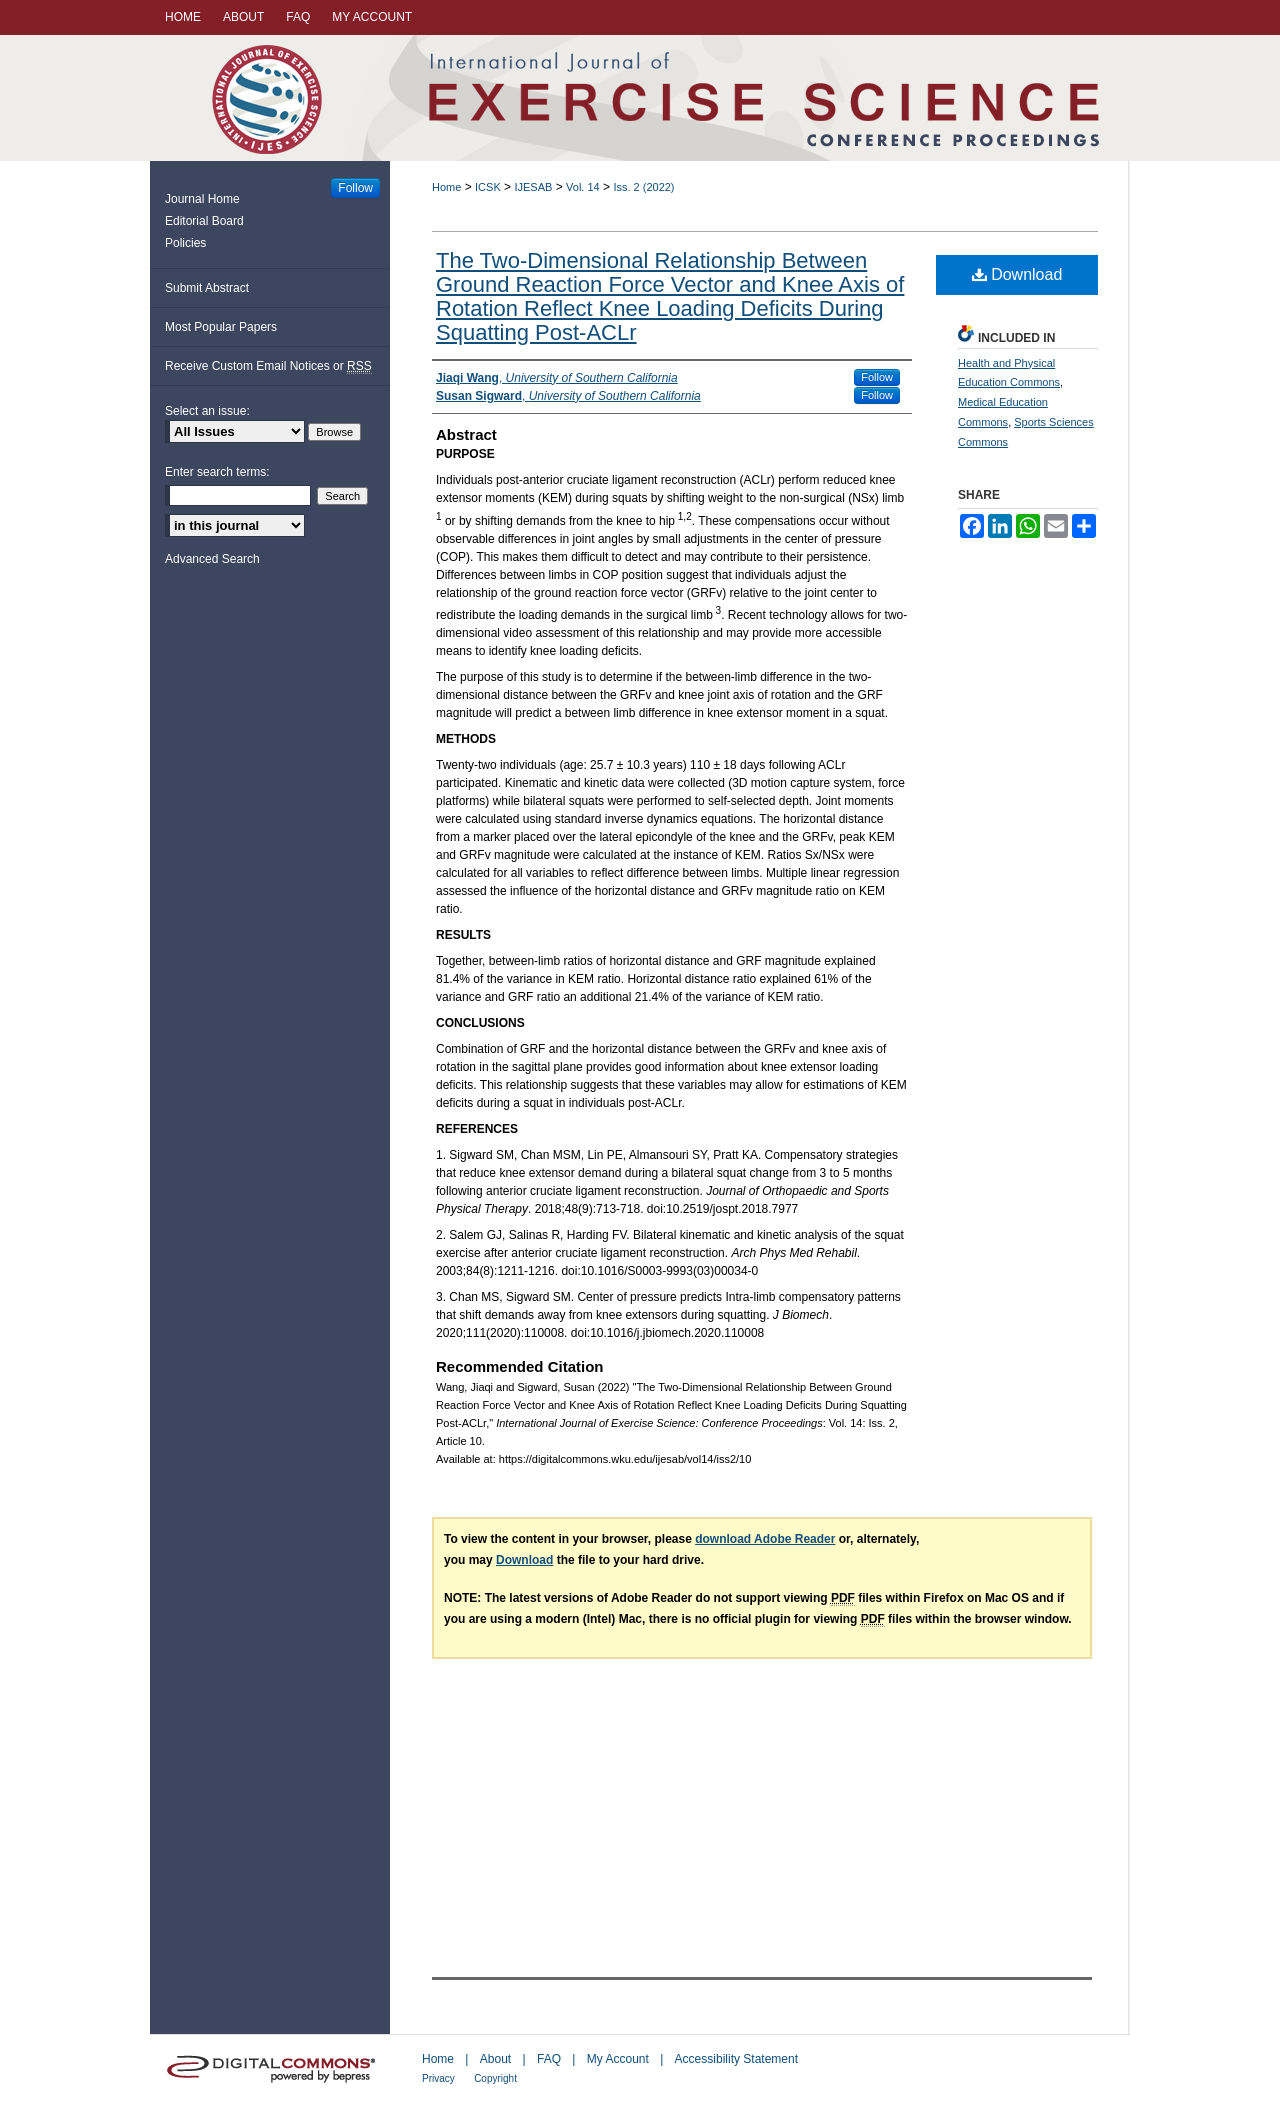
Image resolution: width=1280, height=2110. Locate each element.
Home (446, 187)
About (495, 2059)
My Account (618, 2059)
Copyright (495, 2078)
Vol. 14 (583, 187)
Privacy (438, 2078)
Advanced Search (212, 559)
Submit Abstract (207, 288)
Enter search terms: (217, 472)
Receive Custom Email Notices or (268, 366)
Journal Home (202, 199)
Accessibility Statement (736, 2059)
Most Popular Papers (221, 327)
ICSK (488, 187)
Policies (185, 243)
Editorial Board (204, 221)
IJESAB (533, 187)
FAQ (549, 2059)
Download (1017, 274)
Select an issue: (207, 411)
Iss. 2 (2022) (643, 187)
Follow (877, 377)
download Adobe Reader (765, 1539)
